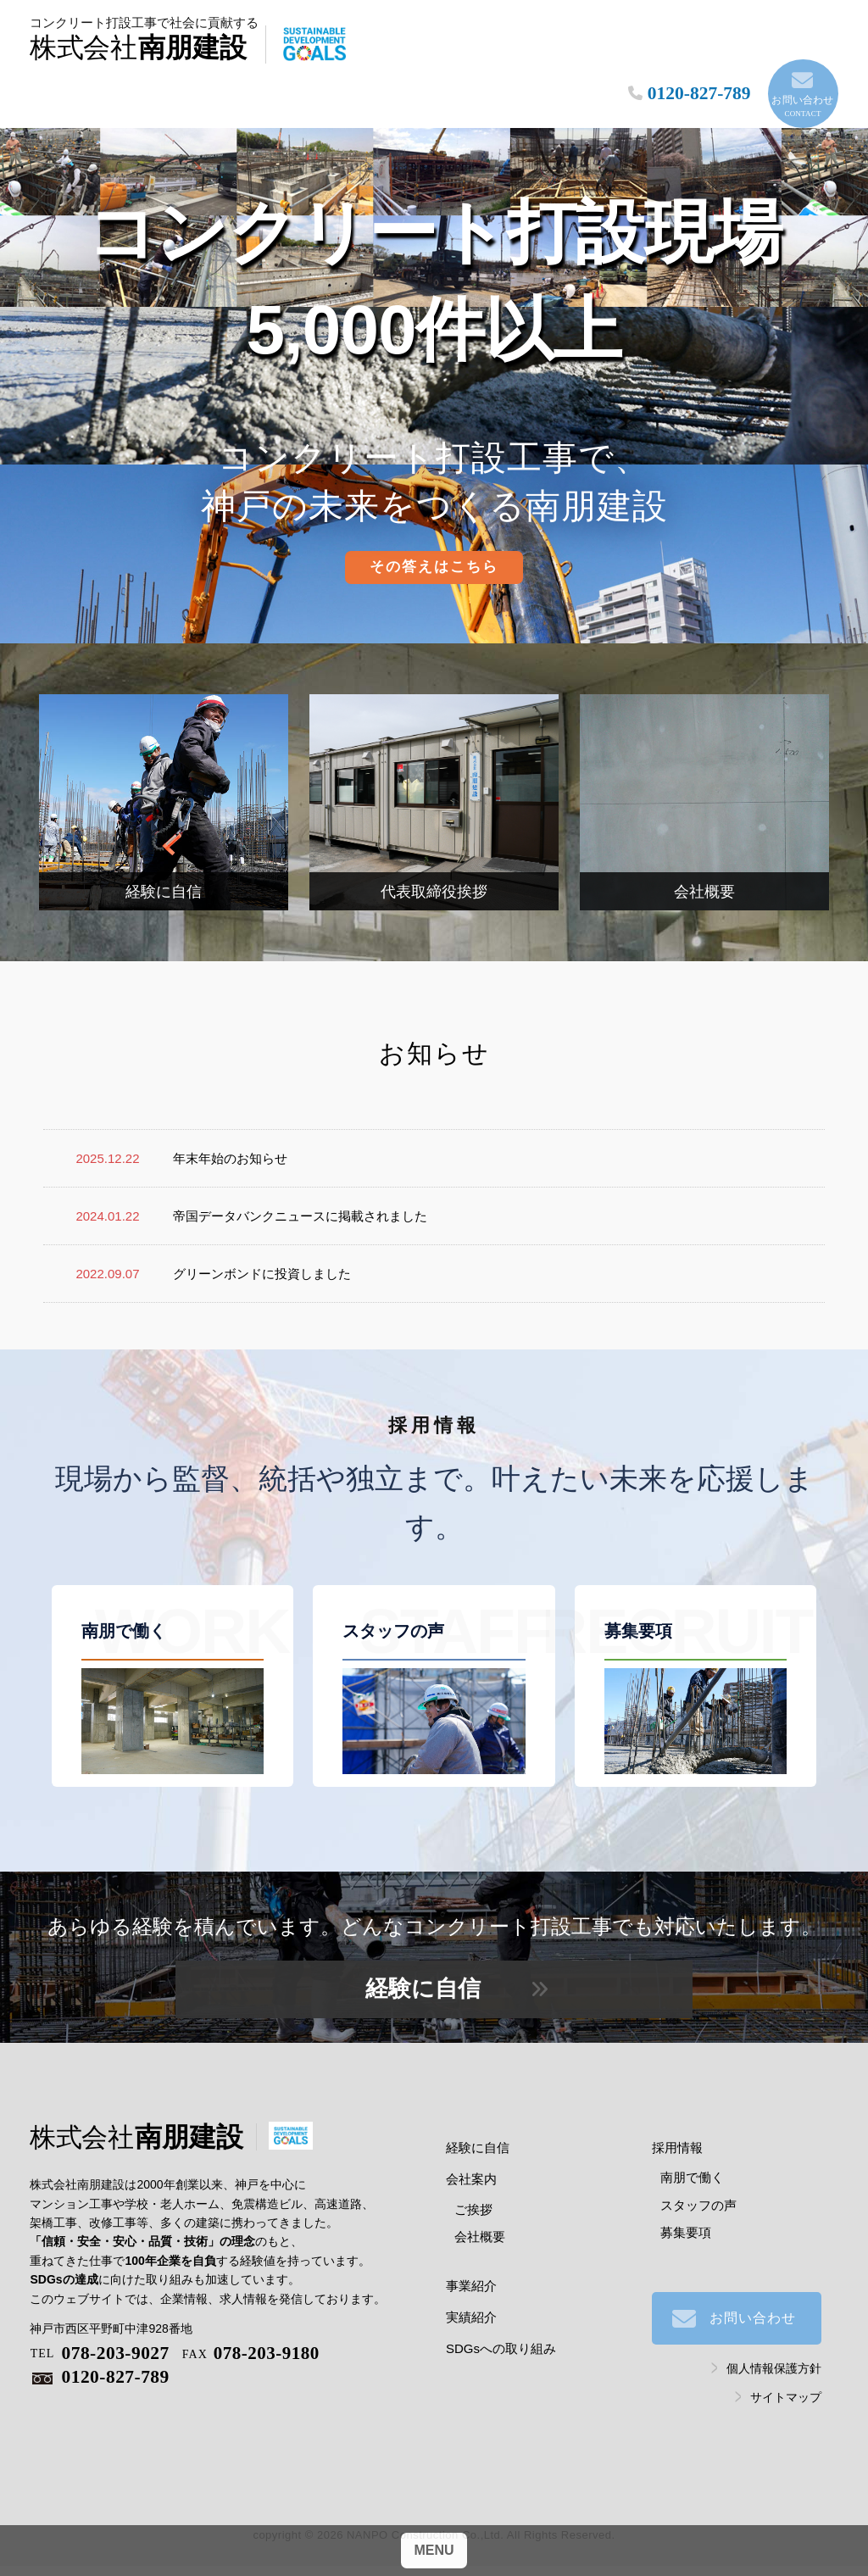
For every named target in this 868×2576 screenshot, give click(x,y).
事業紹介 (471, 2259)
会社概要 (479, 2210)
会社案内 (471, 2152)
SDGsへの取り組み (501, 2322)
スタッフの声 (698, 2178)
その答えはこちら (434, 540)
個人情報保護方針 (773, 2342)
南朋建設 (175, 46)
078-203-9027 (101, 2327)
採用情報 (677, 2121)
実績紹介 (471, 2291)
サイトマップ (785, 2370)
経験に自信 (423, 1962)
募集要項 (685, 2206)
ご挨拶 (473, 2182)
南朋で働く (692, 2151)
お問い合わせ (798, 63)
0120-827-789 (101, 2351)
